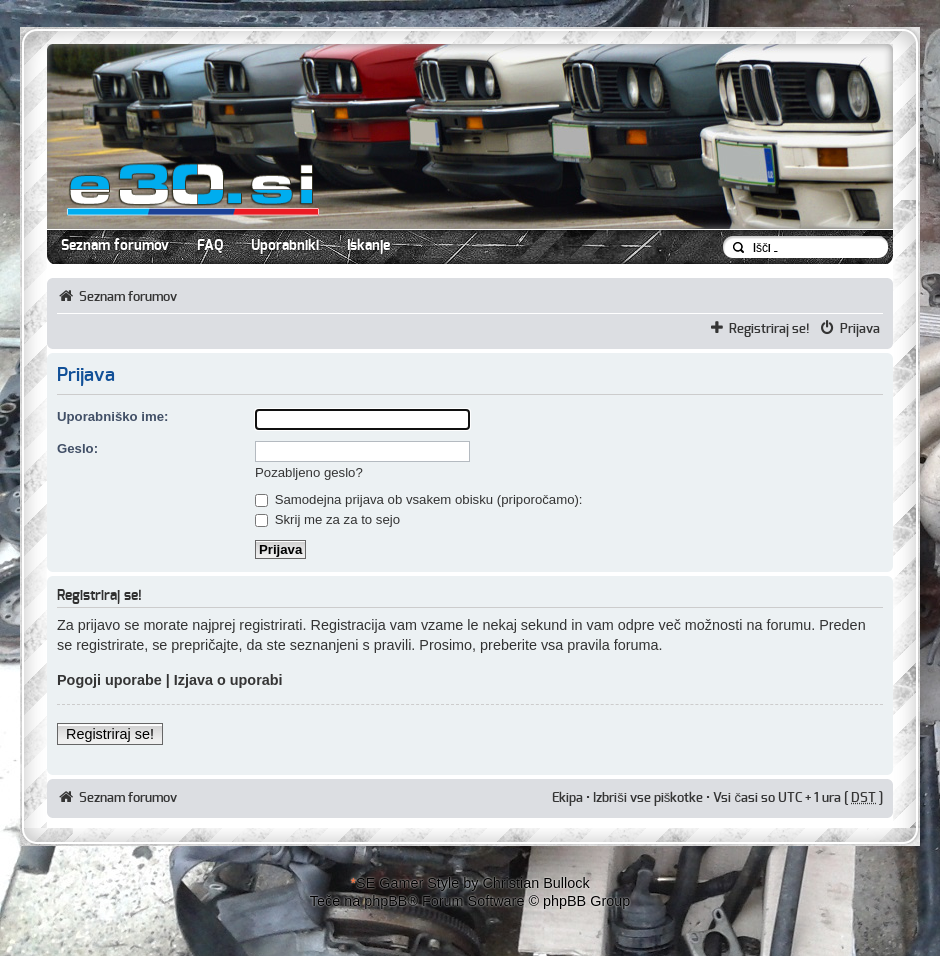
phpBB (385, 901)
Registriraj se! (769, 329)
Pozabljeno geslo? (309, 472)
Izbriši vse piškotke (649, 798)
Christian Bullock (535, 883)
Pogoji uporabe (109, 680)
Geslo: (77, 448)
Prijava (860, 329)
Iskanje (368, 246)
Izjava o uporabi (228, 680)
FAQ (210, 246)
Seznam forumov (115, 246)
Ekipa (567, 798)
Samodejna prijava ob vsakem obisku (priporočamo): (419, 499)
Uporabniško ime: (112, 416)
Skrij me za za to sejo (327, 519)
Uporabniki (285, 246)
